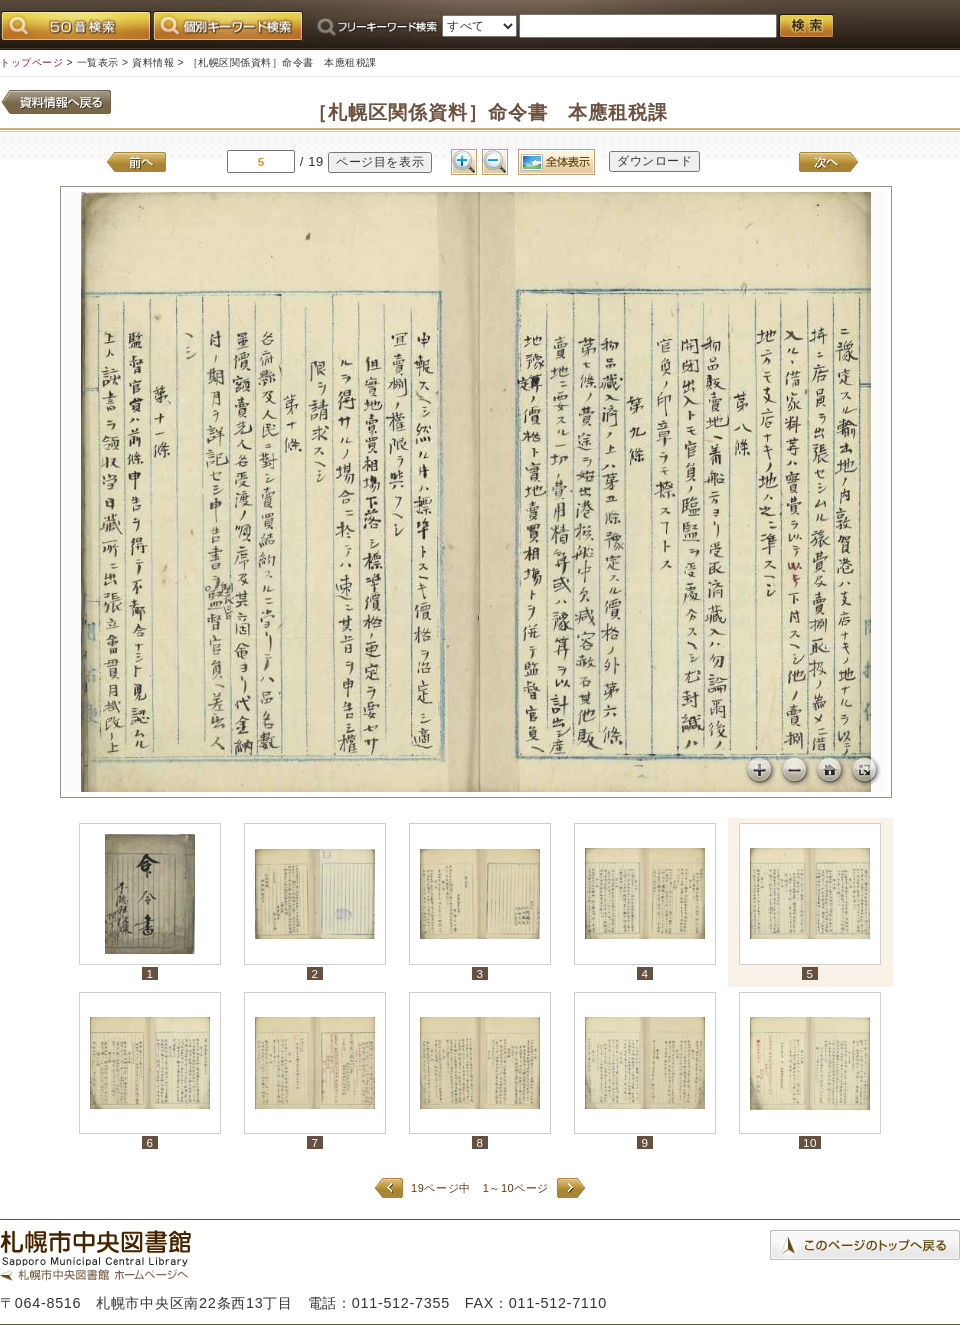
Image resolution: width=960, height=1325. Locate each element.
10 (810, 1142)
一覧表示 (98, 62)
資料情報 (153, 62)
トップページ (31, 62)
